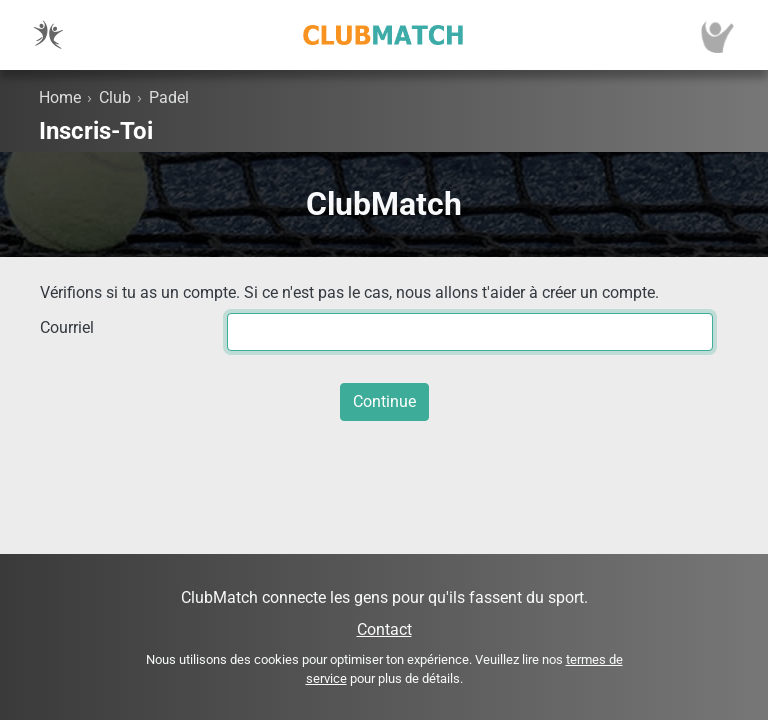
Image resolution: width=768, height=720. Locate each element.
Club (115, 97)
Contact (384, 629)
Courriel (67, 327)
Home (60, 97)
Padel (169, 97)
